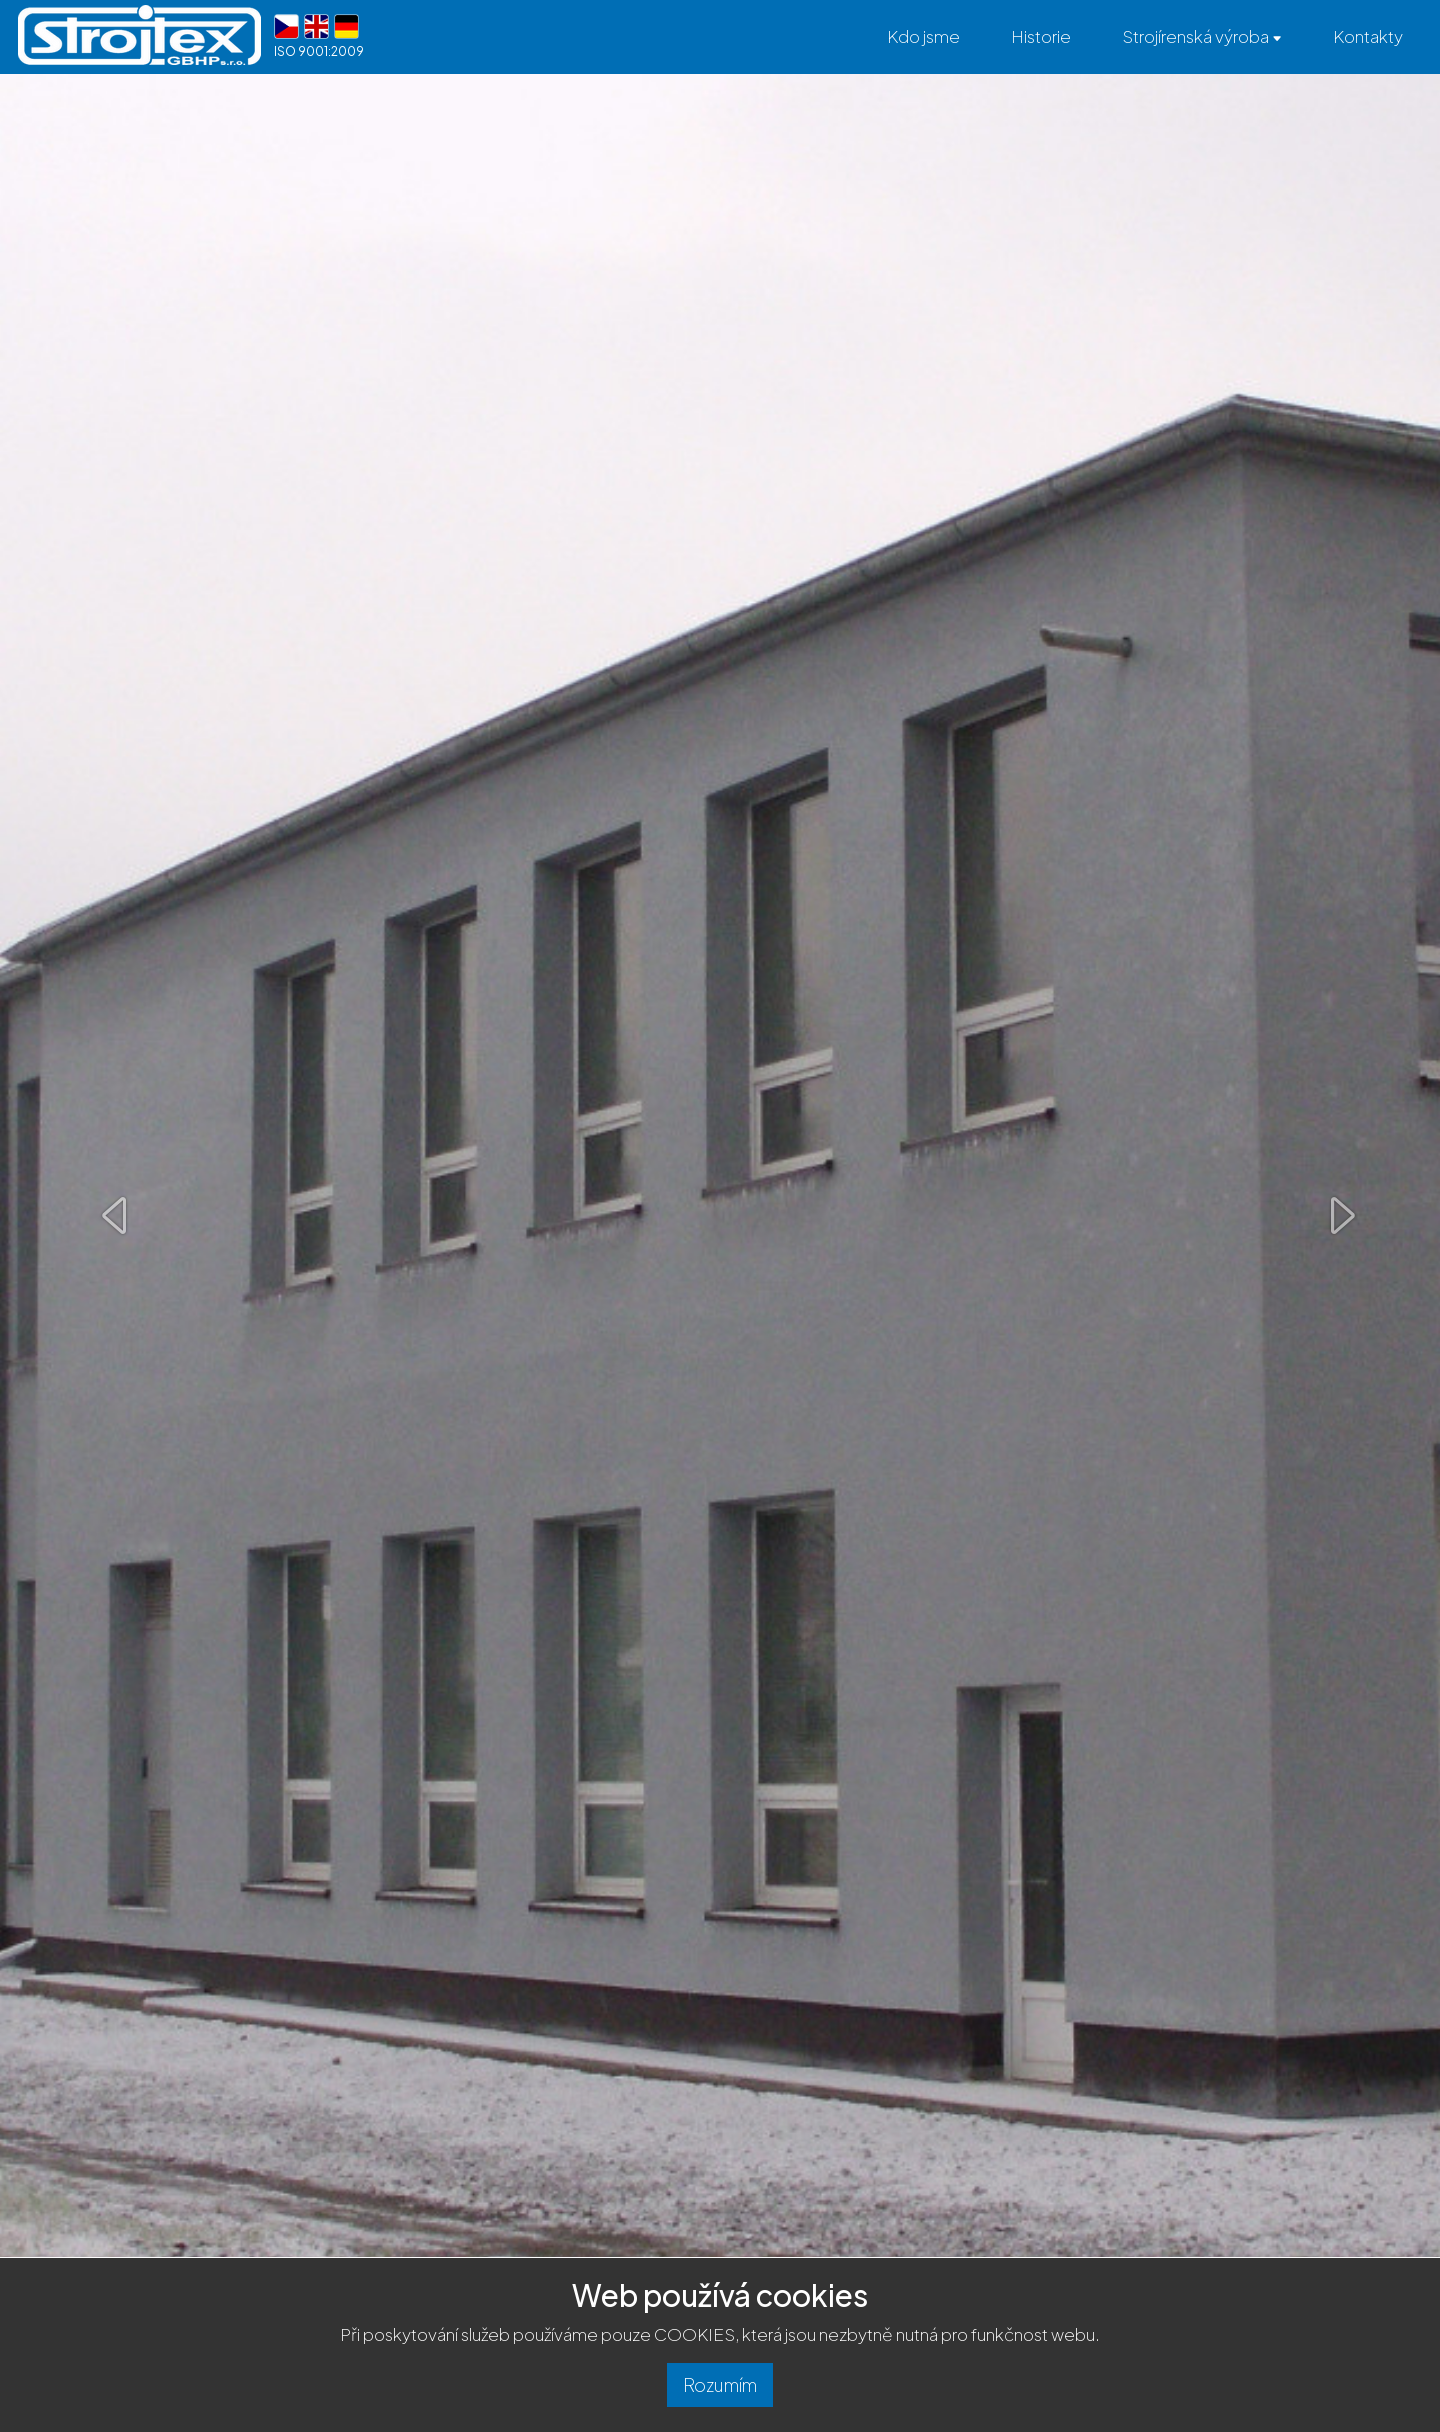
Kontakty (1368, 36)
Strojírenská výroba (1202, 36)
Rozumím (720, 2383)
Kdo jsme (923, 36)
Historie (1041, 36)
